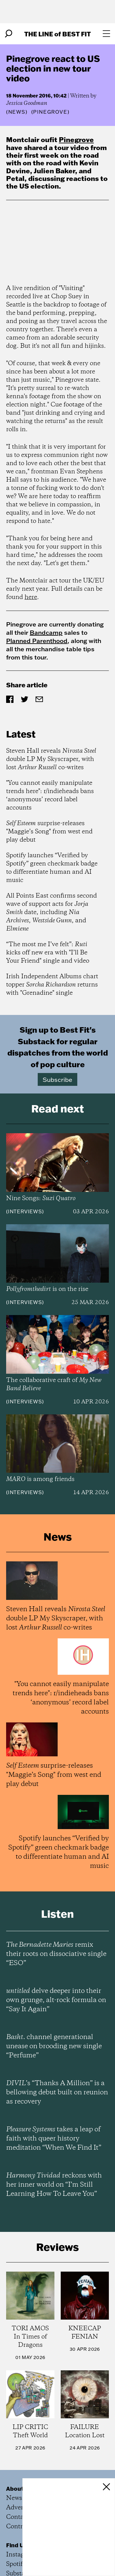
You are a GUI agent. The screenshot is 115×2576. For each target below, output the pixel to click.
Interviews (25, 1211)
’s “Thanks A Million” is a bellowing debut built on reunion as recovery (57, 2092)
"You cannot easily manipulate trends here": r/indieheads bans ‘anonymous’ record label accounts (50, 795)
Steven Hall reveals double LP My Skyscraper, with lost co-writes (51, 759)
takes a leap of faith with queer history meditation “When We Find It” (53, 2138)
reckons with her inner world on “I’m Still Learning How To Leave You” (54, 2185)
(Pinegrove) (50, 111)
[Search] (8, 34)
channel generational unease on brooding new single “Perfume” (54, 2046)
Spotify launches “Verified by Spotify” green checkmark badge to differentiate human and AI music (52, 867)
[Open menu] (106, 33)
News (16, 112)
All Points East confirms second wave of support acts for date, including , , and (51, 912)
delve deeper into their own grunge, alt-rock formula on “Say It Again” (56, 2000)
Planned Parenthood (36, 641)
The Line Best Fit (57, 34)
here (31, 597)
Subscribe (57, 1079)
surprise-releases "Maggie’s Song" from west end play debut (49, 831)
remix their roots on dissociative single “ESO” (56, 1954)
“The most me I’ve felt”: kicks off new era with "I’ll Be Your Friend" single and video (47, 952)
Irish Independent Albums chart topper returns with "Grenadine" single (52, 984)
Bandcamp (46, 632)
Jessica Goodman (26, 103)
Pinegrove (76, 139)
